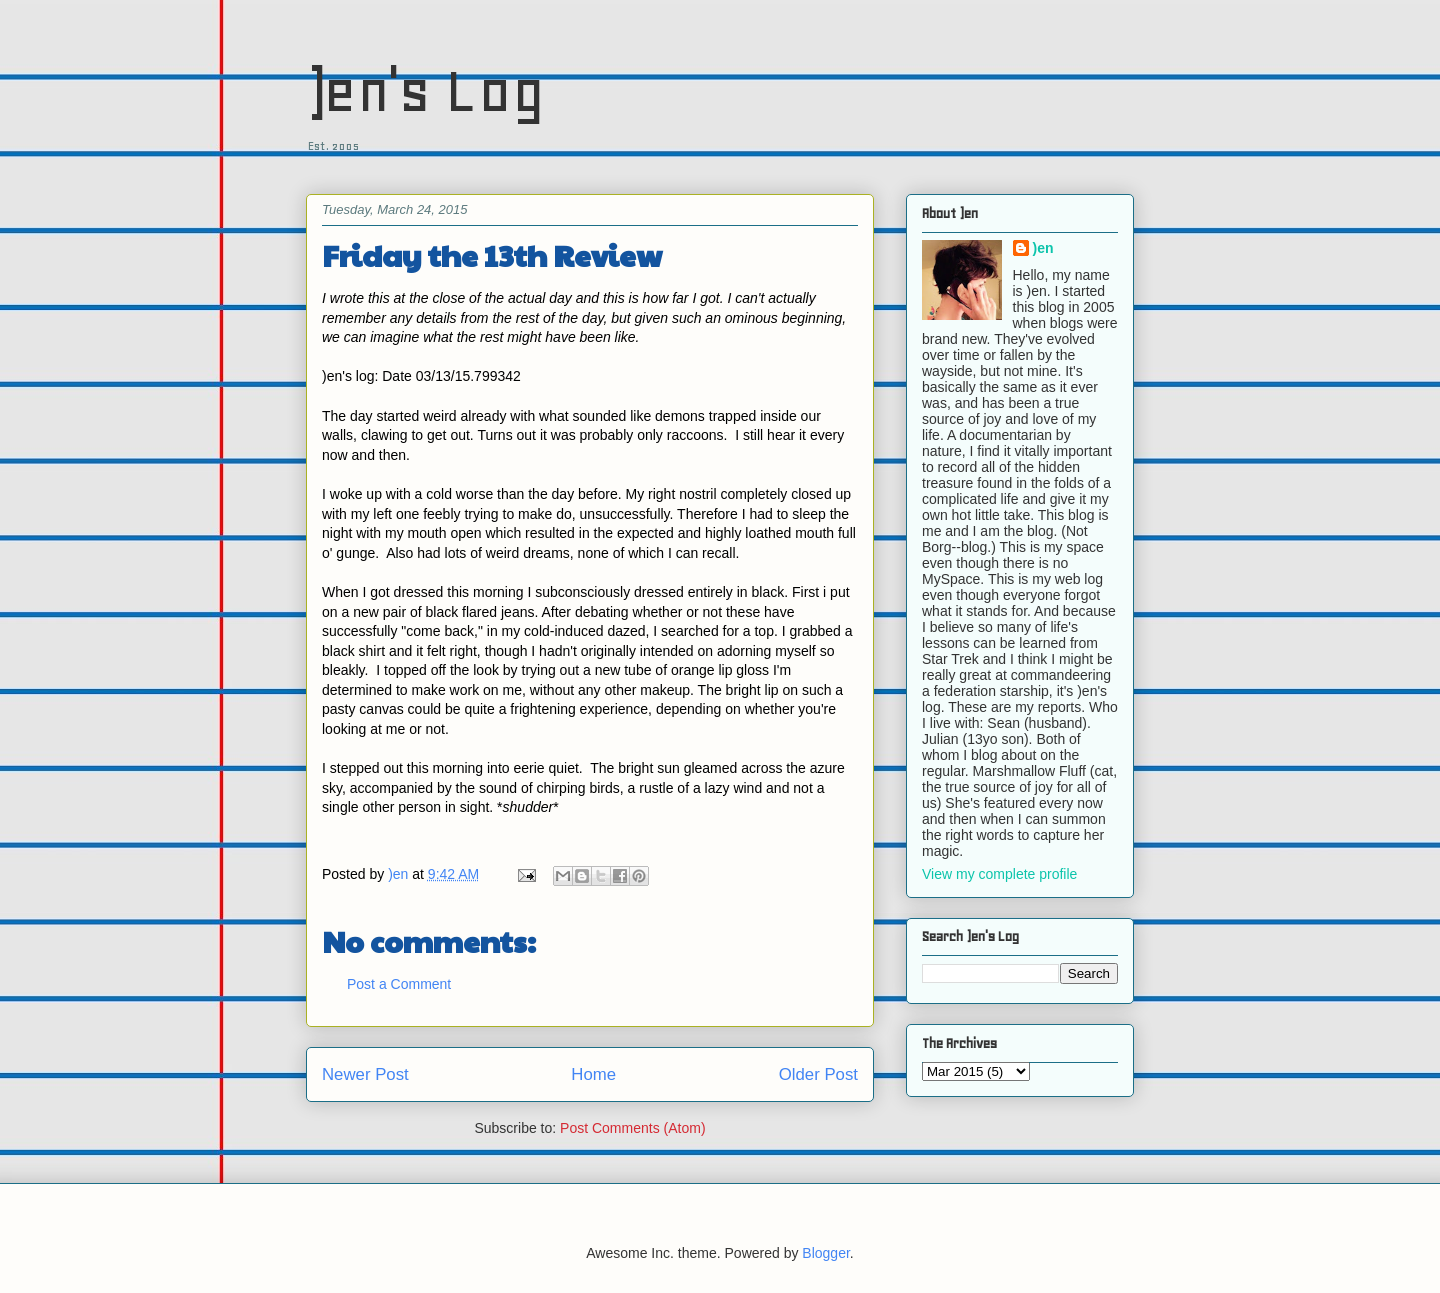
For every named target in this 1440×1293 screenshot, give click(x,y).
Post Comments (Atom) (632, 1128)
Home (593, 1074)
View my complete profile (999, 874)
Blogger (825, 1253)
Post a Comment (399, 984)
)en (1043, 248)
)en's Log (425, 90)
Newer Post (365, 1074)
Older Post (818, 1074)
